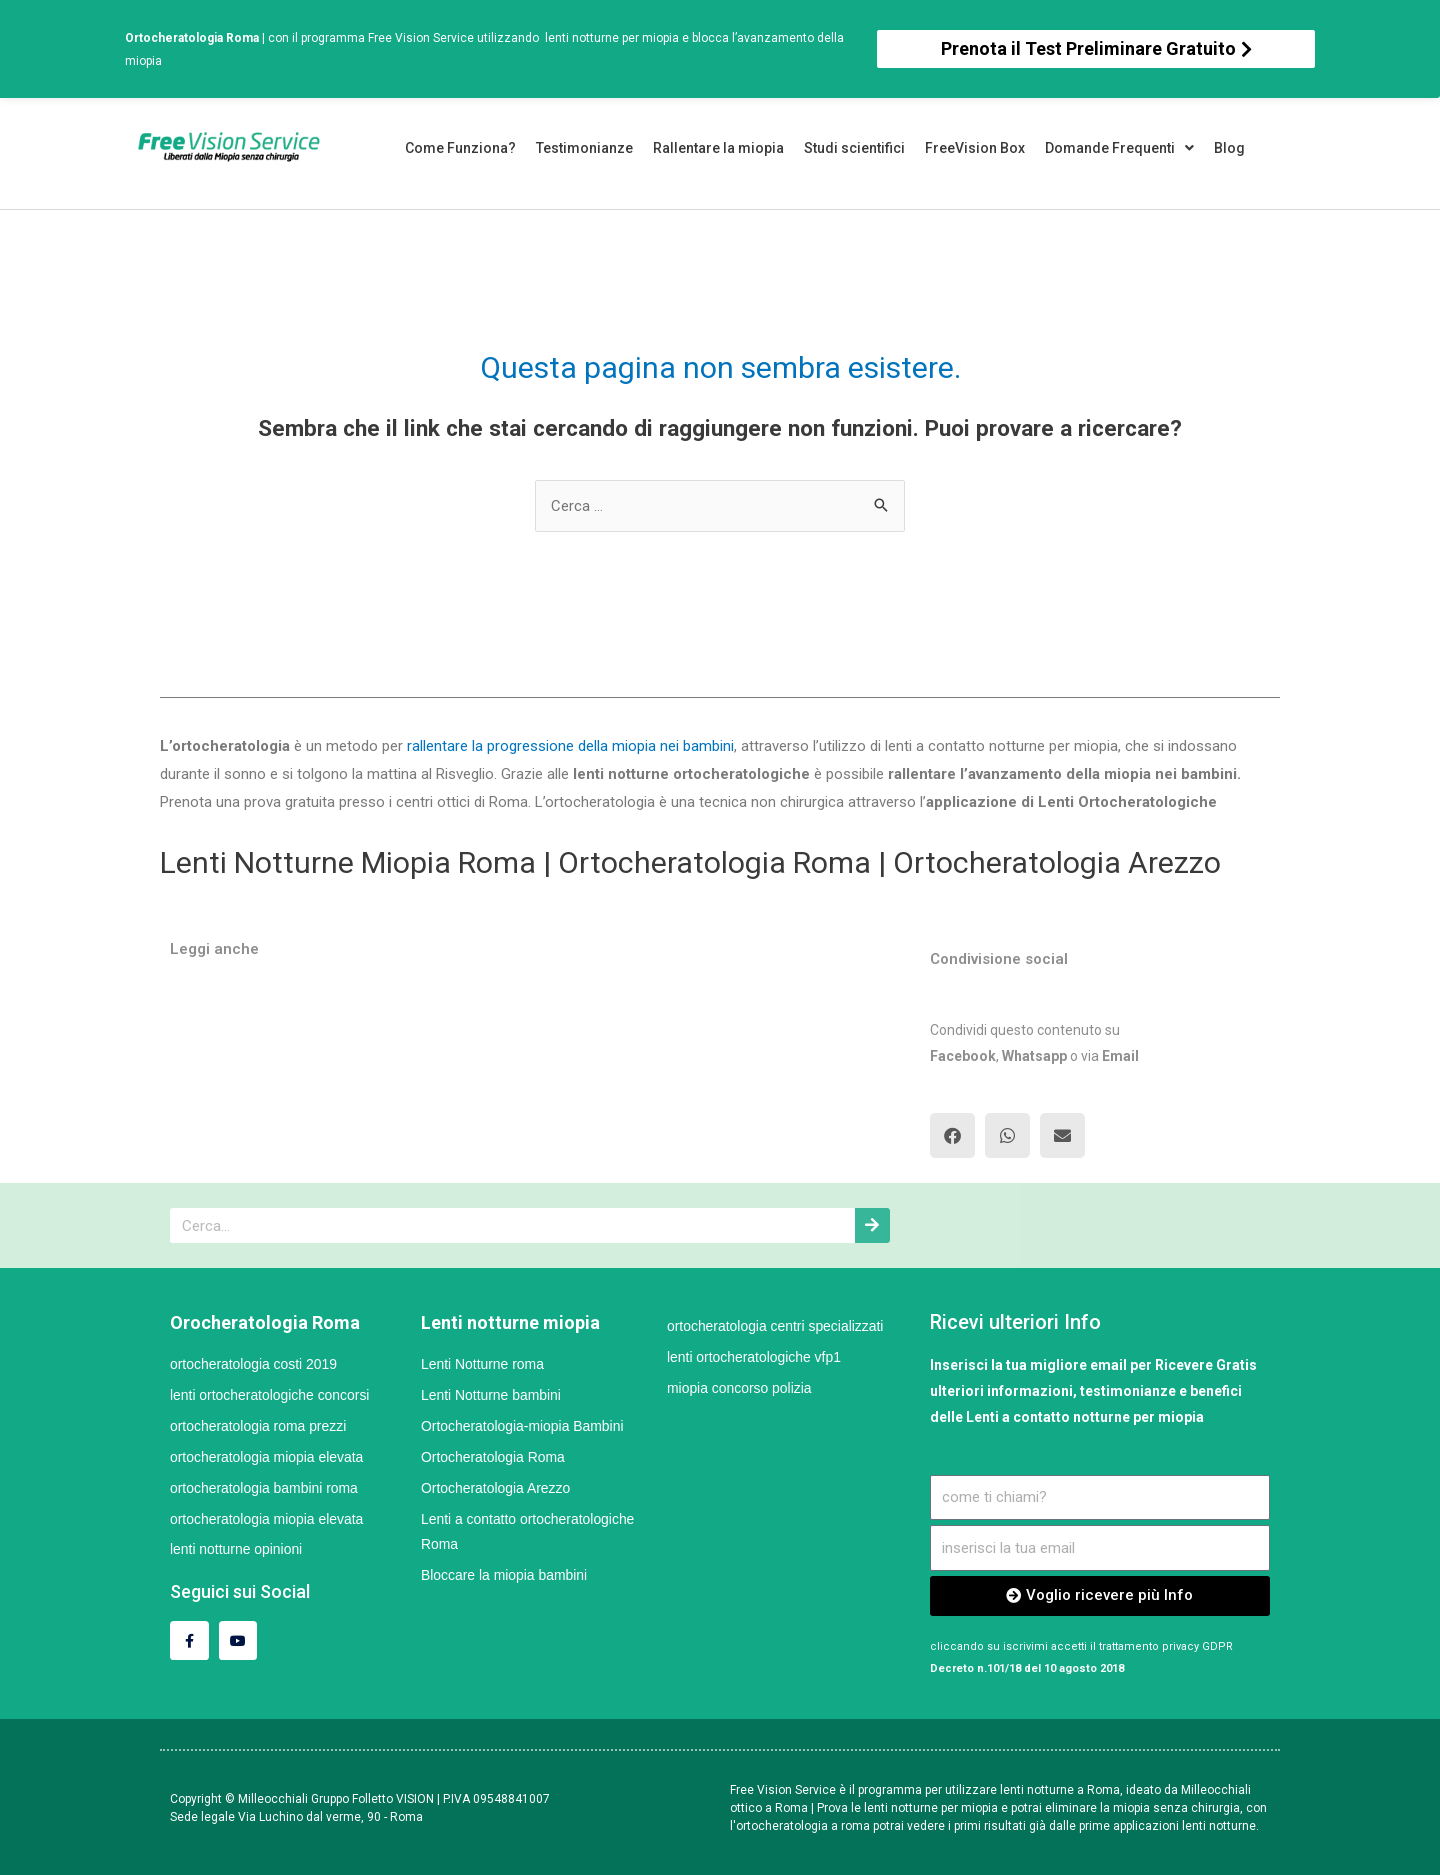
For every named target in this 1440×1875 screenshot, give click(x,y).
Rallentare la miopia (718, 148)
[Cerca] (872, 1225)
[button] (1096, 49)
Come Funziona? (460, 148)
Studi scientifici (854, 148)
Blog (1229, 148)
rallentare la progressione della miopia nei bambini (568, 746)
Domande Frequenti (1119, 148)
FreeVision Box (975, 148)
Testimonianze (584, 148)
